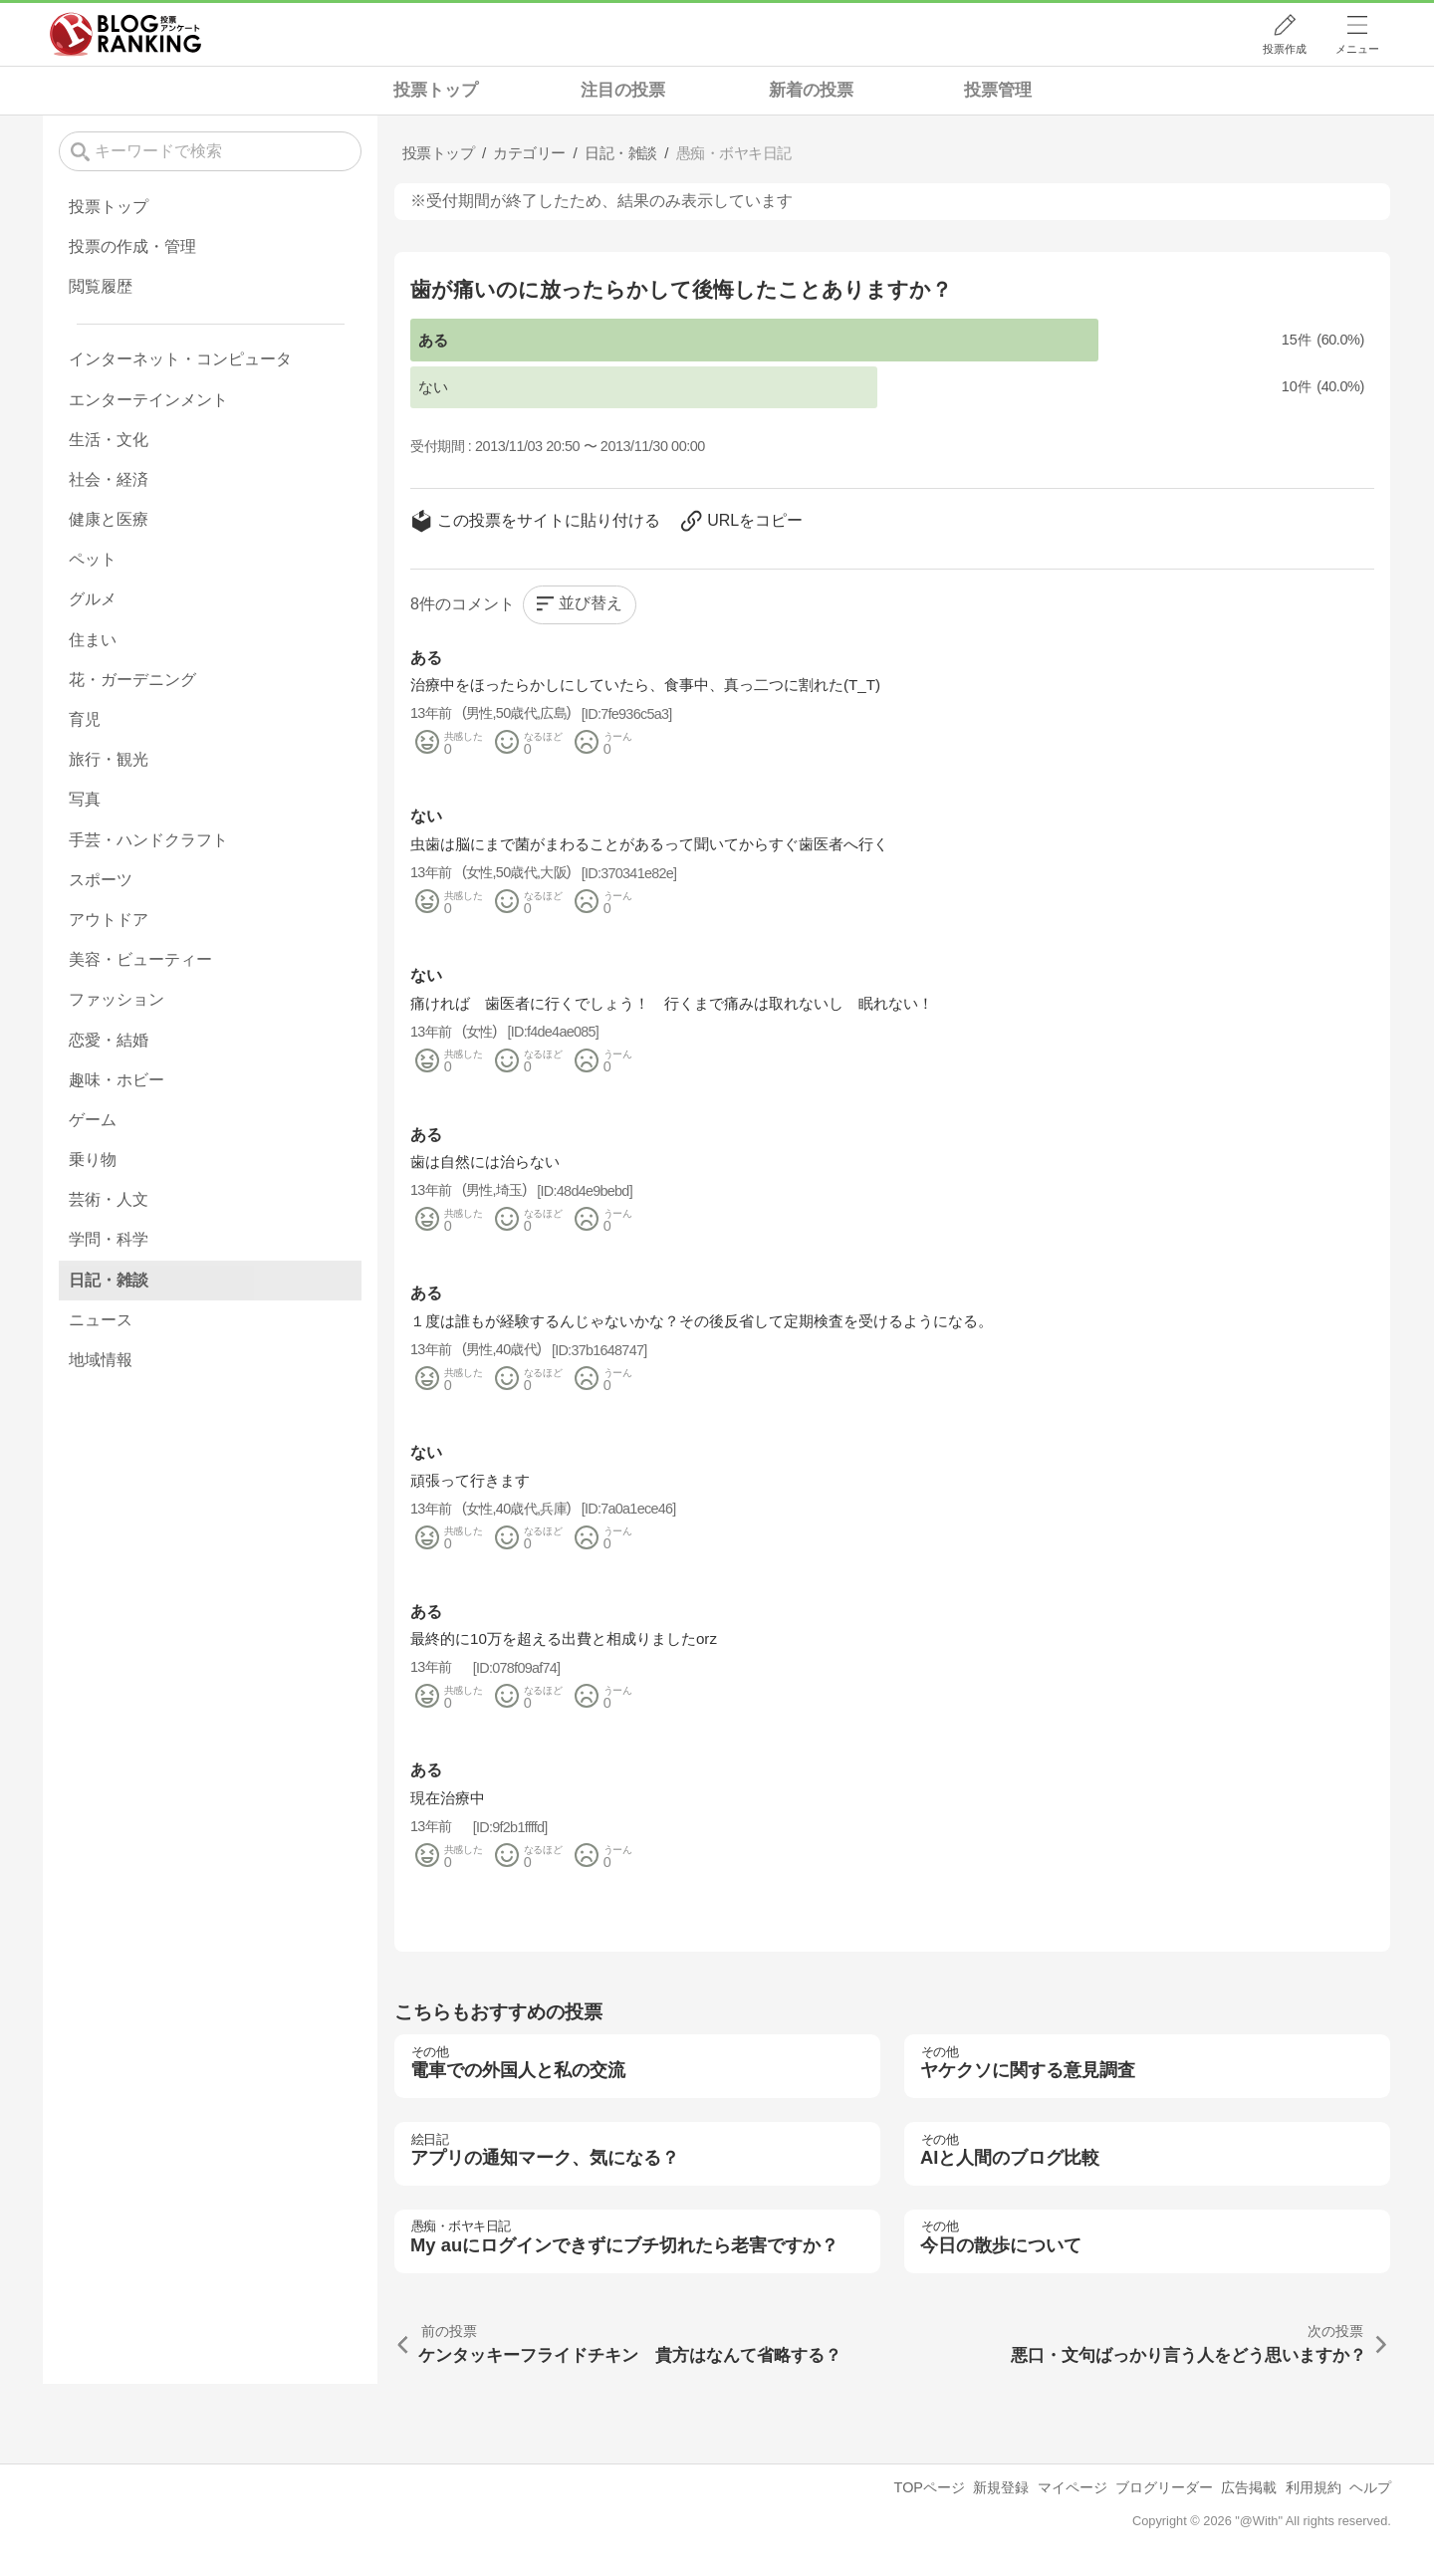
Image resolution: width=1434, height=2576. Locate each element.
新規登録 (1001, 2487)
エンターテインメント (148, 399)
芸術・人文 (108, 1199)
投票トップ (435, 90)
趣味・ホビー (116, 1079)
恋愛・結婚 (108, 1040)
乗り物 (93, 1159)
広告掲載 (1249, 2487)
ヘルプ (1370, 2487)
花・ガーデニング (132, 679)
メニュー (1357, 49)
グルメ (93, 598)
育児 (85, 719)
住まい (93, 639)
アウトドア (108, 919)
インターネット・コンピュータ (180, 359)
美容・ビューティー (140, 959)
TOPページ (929, 2487)
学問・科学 (108, 1239)
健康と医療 (108, 519)
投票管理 (998, 90)
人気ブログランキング (125, 34)
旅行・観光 (108, 759)
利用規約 (1313, 2487)
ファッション (116, 999)
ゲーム (93, 1119)
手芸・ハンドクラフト (148, 839)
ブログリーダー (1164, 2487)
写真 (85, 799)
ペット (93, 559)
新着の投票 (811, 90)
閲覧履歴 (100, 286)
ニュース (100, 1319)
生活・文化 (108, 439)
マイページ (1072, 2487)
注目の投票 (623, 90)
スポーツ (100, 879)
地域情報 (100, 1359)
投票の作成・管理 (132, 246)
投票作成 (1285, 49)
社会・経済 (108, 479)
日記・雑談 (108, 1280)
